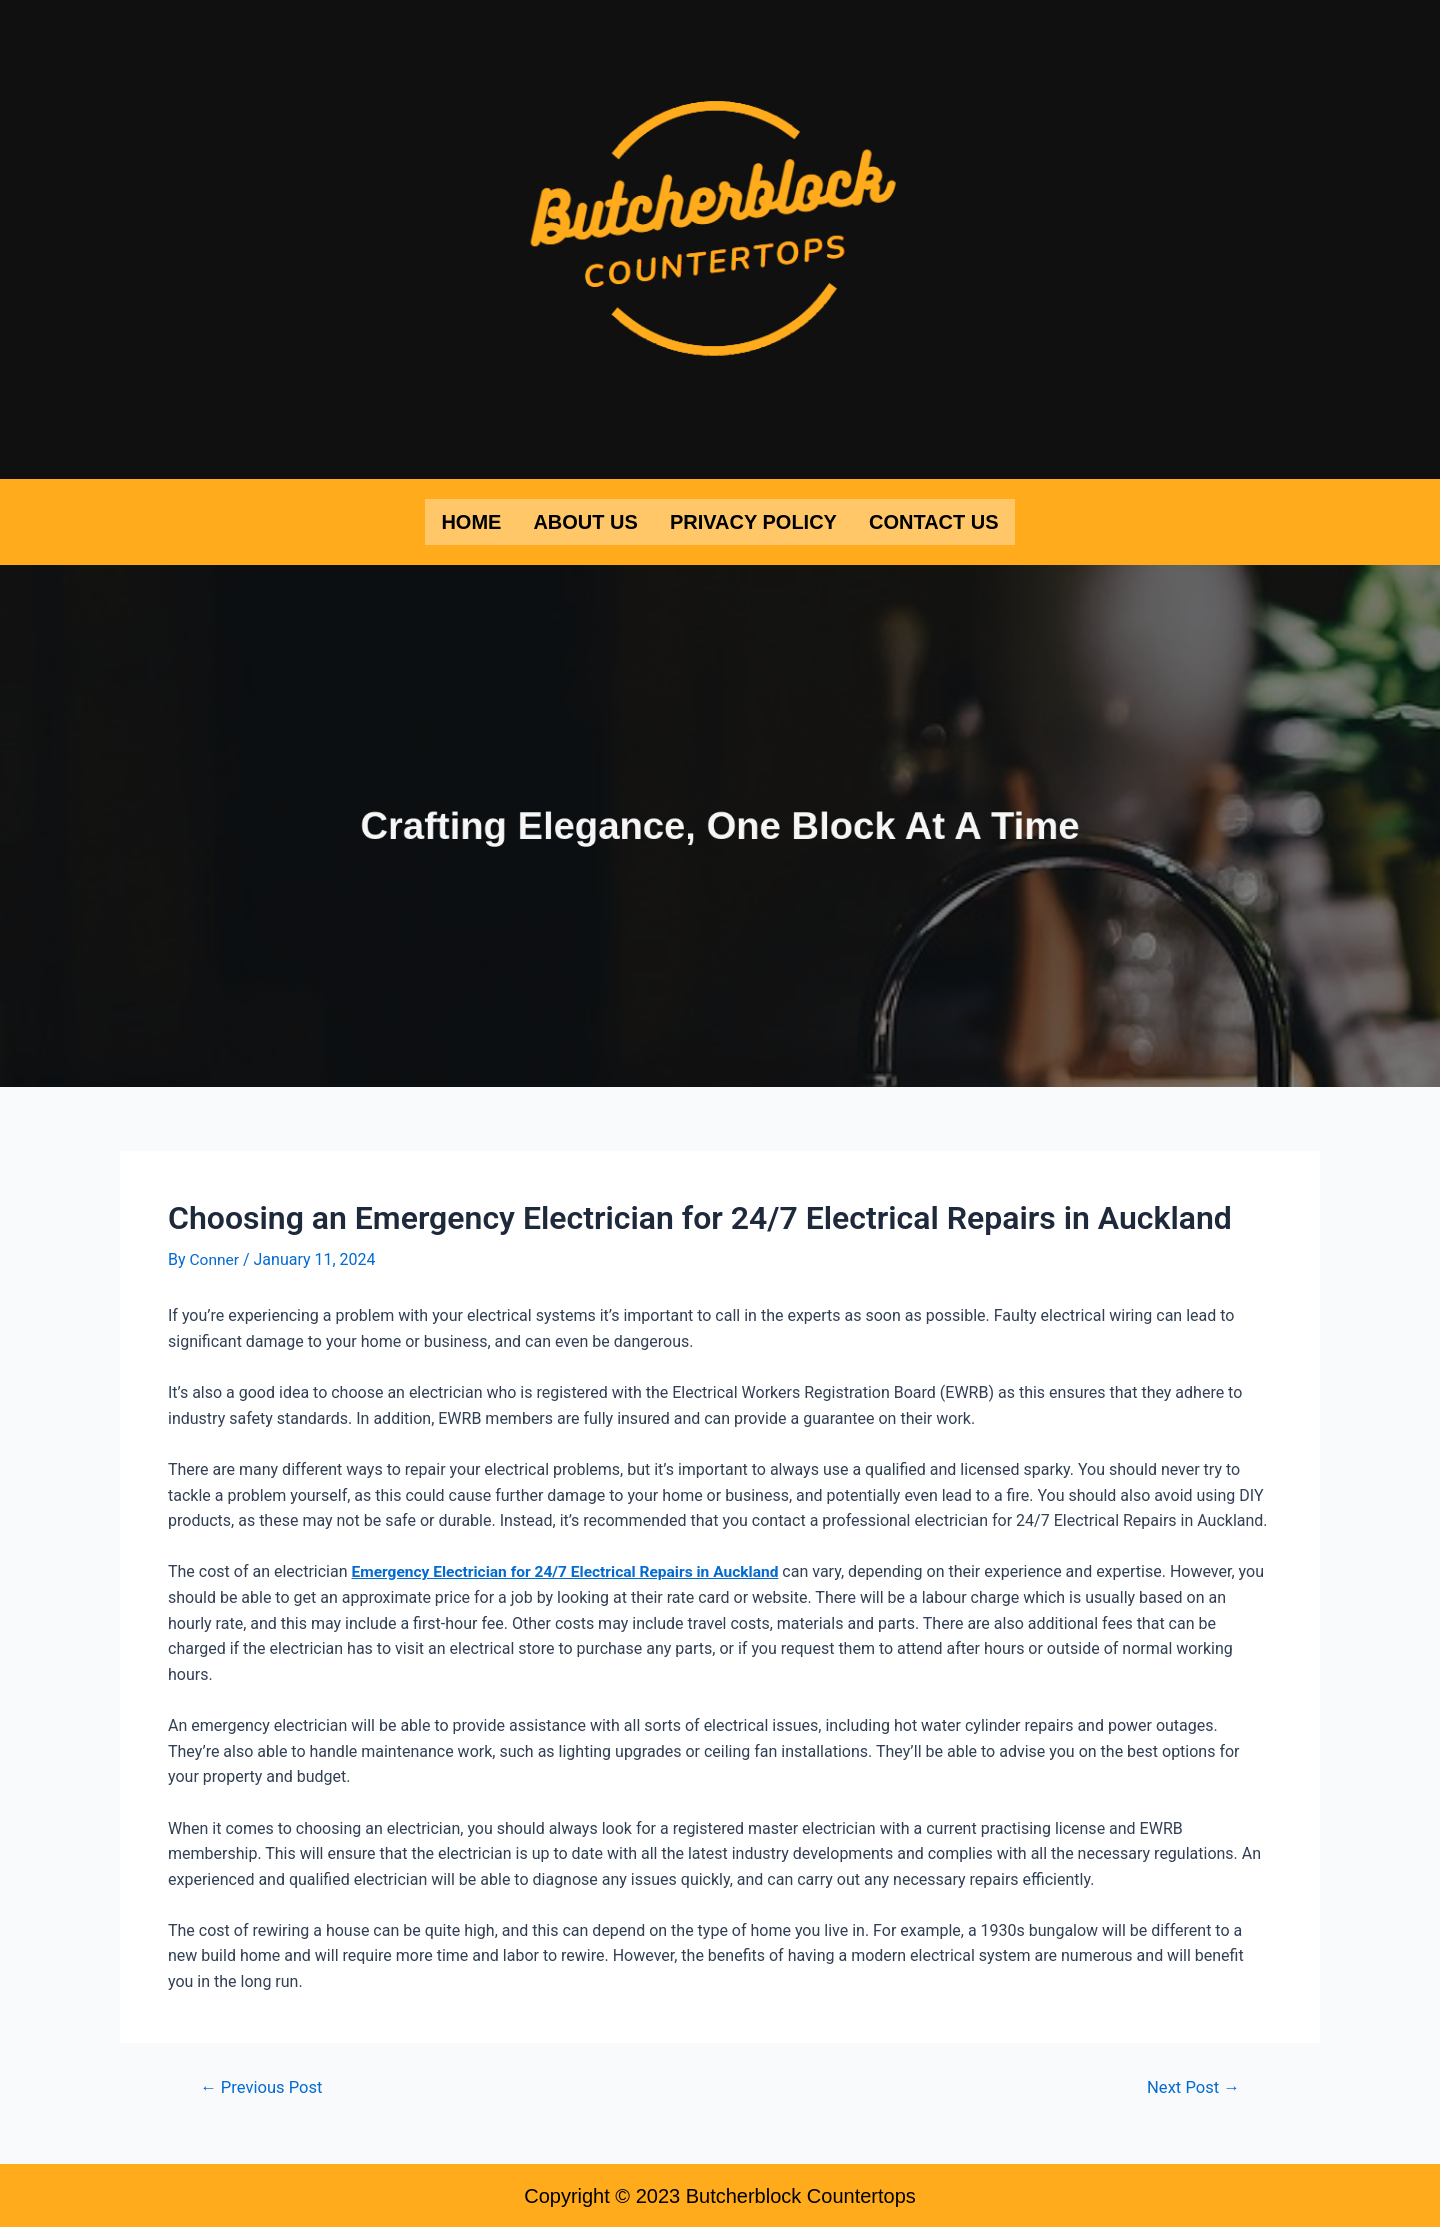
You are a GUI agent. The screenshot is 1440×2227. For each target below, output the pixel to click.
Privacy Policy (753, 521)
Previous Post (264, 2084)
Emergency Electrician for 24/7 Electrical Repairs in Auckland (572, 1569)
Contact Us (934, 521)
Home (471, 521)
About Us (585, 521)
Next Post (1191, 2084)
